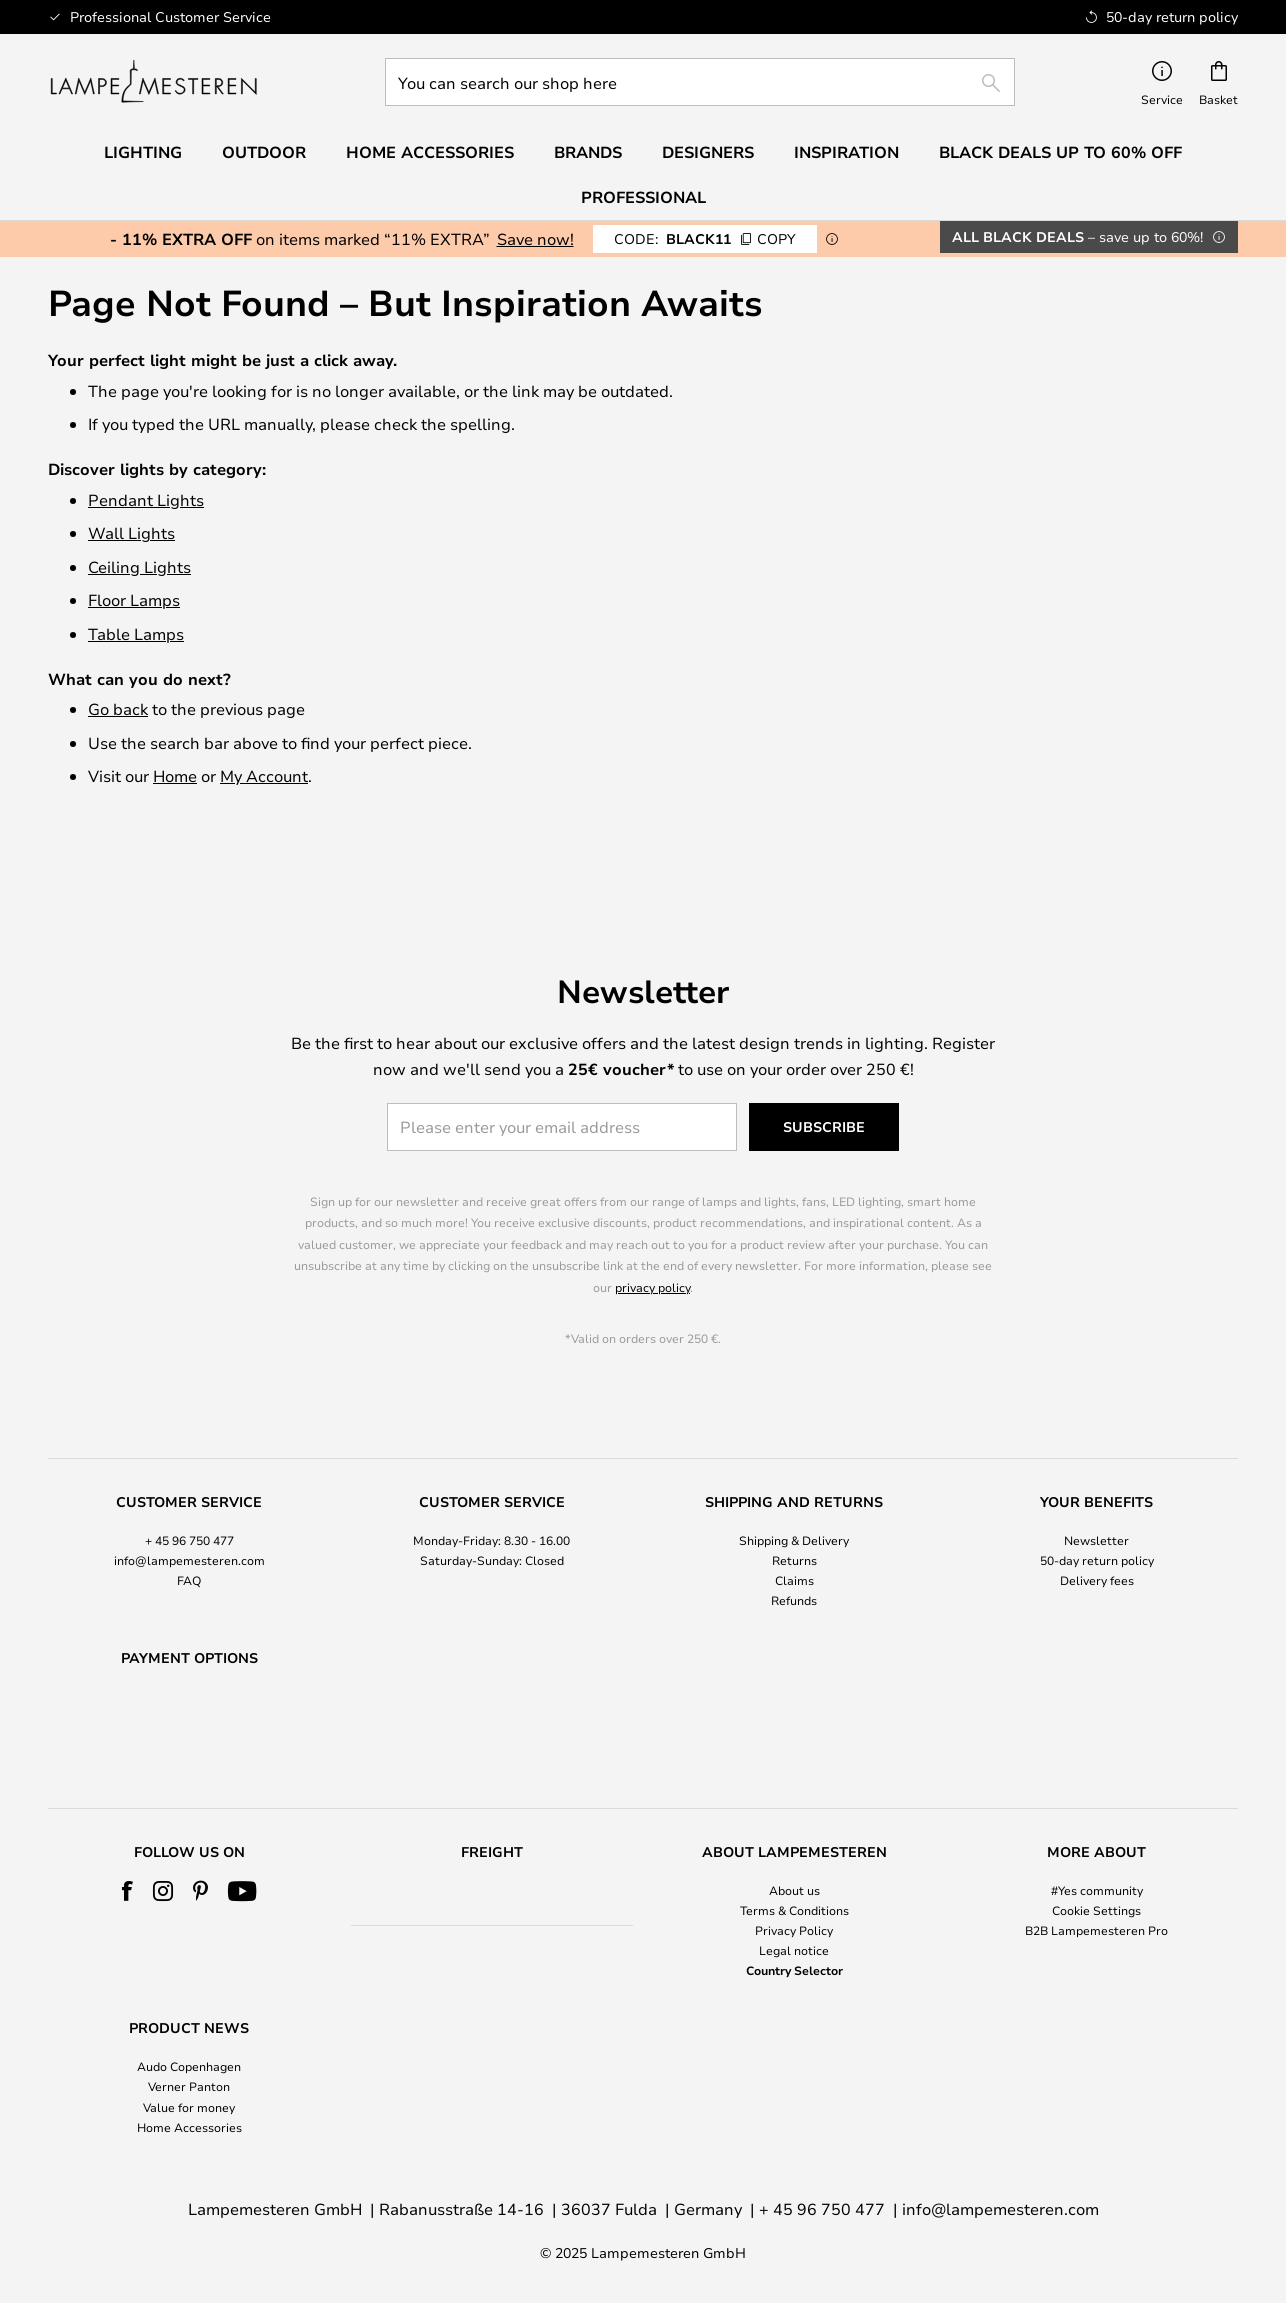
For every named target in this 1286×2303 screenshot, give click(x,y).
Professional (643, 197)
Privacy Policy (794, 1930)
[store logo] (153, 82)
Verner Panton (189, 2087)
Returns (794, 1509)
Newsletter (1096, 1488)
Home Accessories (189, 2127)
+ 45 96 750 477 (189, 1488)
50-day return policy (1097, 1509)
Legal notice (794, 1951)
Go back (118, 708)
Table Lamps (136, 633)
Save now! (535, 238)
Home (175, 775)
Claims (794, 1529)
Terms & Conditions (794, 1910)
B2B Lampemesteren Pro (1096, 1930)
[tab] (189, 1501)
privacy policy (652, 1236)
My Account (264, 775)
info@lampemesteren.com (189, 1509)
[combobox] (700, 82)
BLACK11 (705, 238)
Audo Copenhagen (189, 2067)
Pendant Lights (146, 499)
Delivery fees (1097, 1529)
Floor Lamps (134, 599)
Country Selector (794, 1971)
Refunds (794, 1549)
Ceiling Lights (139, 566)
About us (794, 1890)
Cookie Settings (1096, 1910)
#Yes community (1097, 1890)
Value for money (189, 2107)
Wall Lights (131, 532)
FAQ (189, 1529)
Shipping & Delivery (794, 1488)
